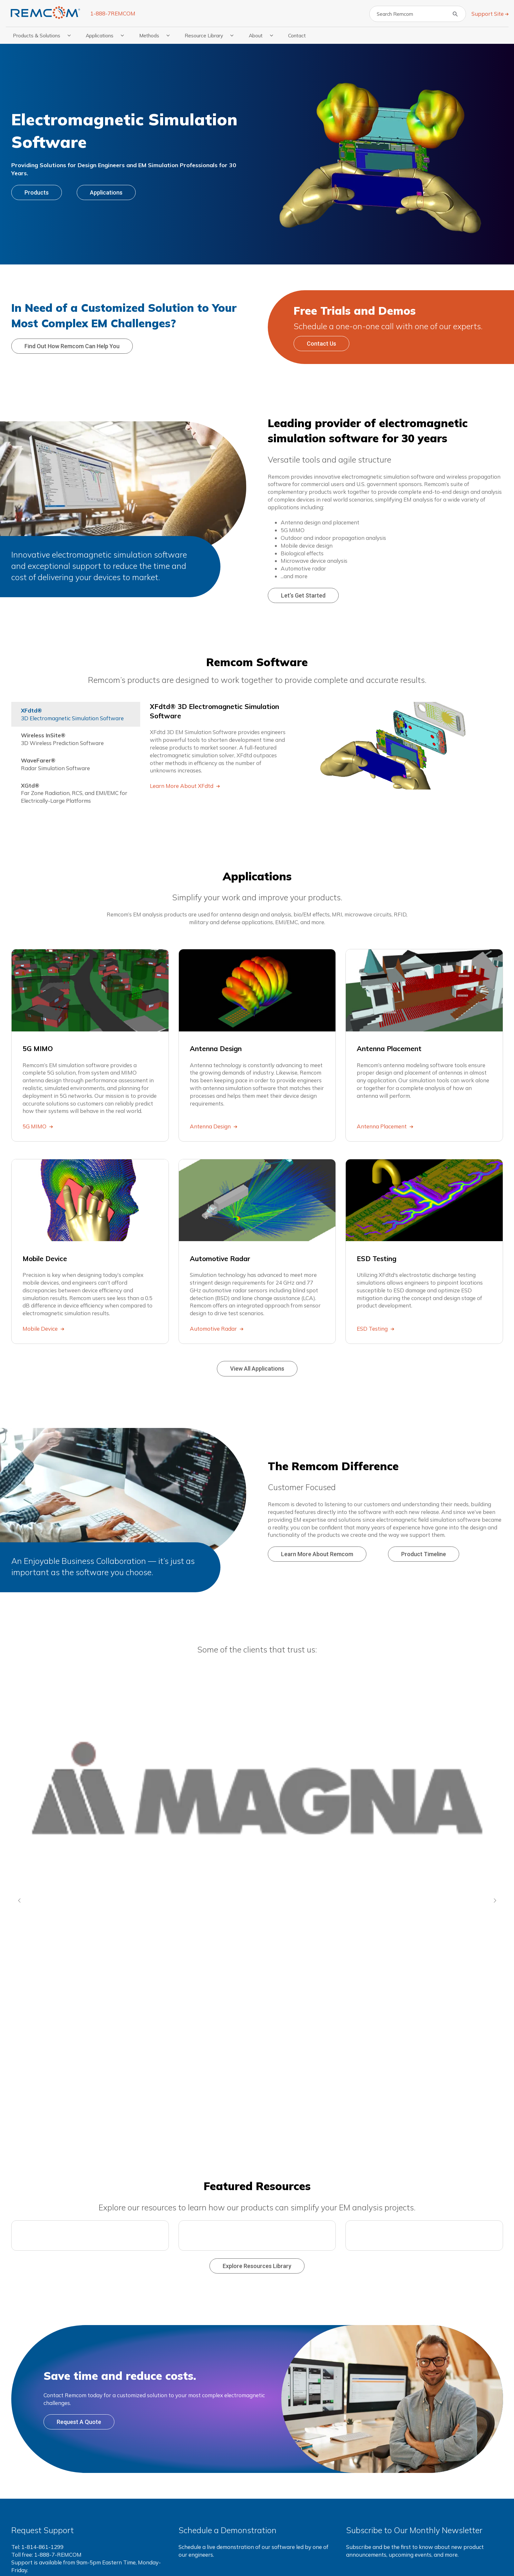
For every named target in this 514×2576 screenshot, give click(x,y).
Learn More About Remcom (317, 1554)
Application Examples (373, 2475)
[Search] (417, 14)
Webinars (357, 2512)
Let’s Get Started (303, 595)
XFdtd (187, 2474)
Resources (361, 2462)
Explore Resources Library (257, 2039)
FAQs (352, 2524)
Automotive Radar (213, 1328)
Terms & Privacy (296, 2558)
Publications (361, 2499)
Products (36, 192)
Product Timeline (423, 1554)
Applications (106, 192)
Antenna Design (210, 1126)
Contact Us (321, 343)
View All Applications (257, 1368)
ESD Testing (373, 1328)
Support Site (488, 13)
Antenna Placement (382, 1126)
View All (188, 2524)
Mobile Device (41, 1328)
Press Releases (364, 2536)
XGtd (186, 2511)
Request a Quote (79, 2195)
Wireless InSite (198, 2487)
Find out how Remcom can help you (72, 346)
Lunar (269, 2499)
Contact (297, 35)
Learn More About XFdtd (182, 785)
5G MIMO (35, 1126)
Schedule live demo (218, 2371)
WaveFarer (194, 2499)
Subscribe (372, 2371)
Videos (354, 2487)
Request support (46, 2371)
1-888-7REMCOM (112, 13)
